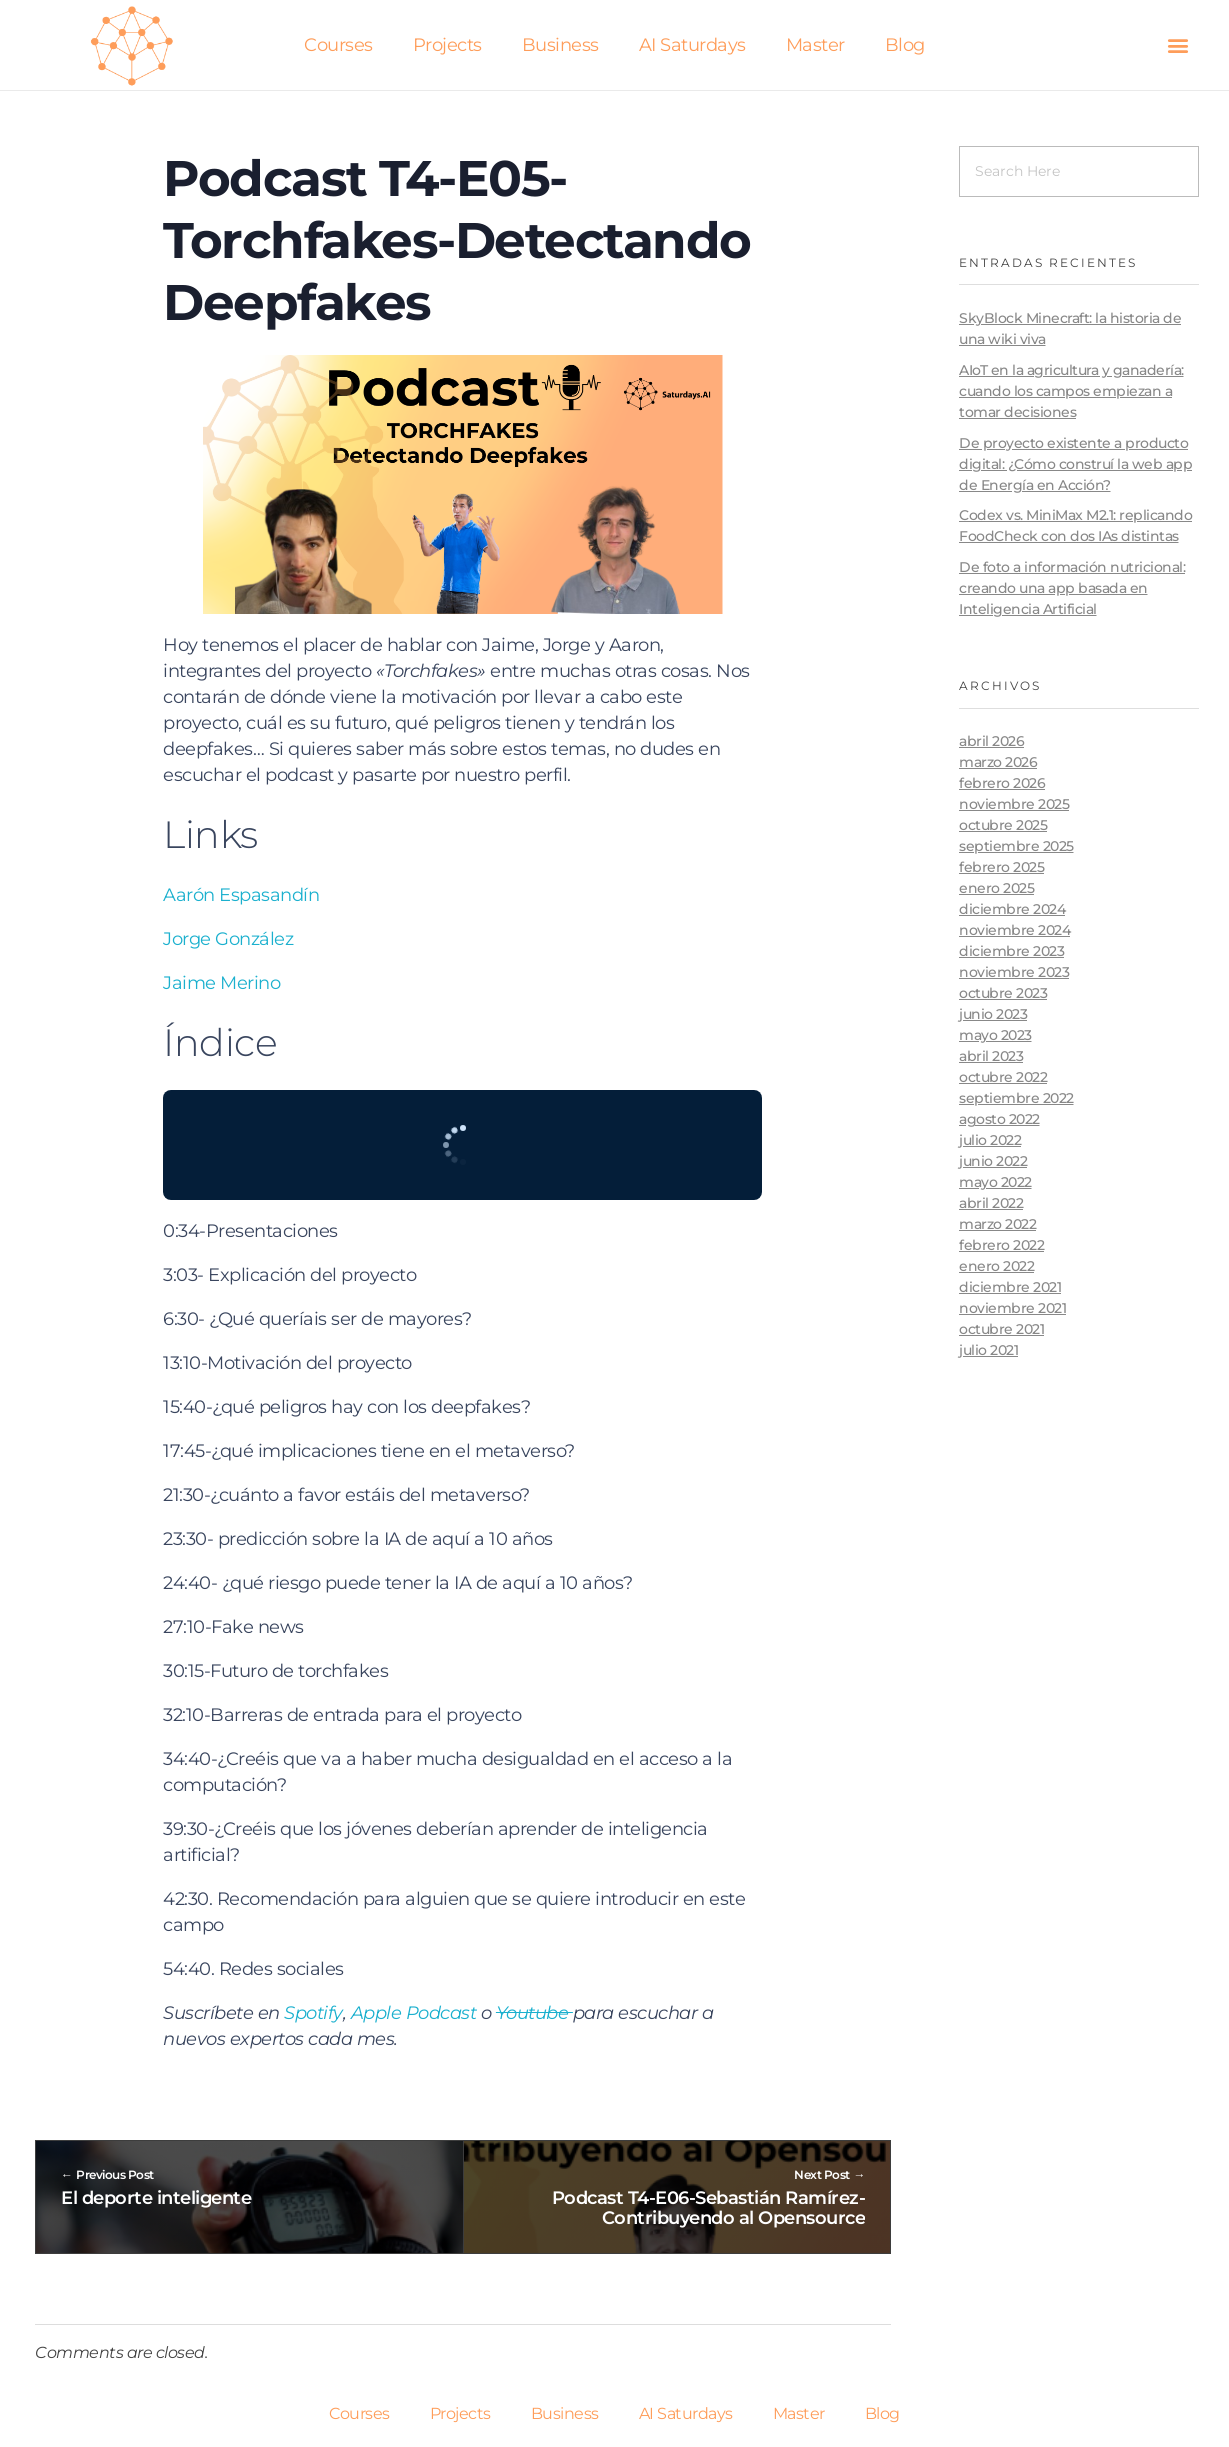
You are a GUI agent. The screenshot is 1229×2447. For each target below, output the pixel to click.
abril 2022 (991, 1203)
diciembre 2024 (1012, 909)
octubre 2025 (1003, 825)
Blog (905, 45)
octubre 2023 (1003, 993)
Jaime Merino (221, 983)
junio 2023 (993, 1014)
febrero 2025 (1001, 867)
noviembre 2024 (1014, 930)
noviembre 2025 (1014, 804)
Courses (338, 45)
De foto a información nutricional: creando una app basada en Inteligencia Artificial (1072, 588)
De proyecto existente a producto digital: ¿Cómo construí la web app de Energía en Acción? (1075, 464)
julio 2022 (990, 1140)
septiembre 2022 (1016, 1098)
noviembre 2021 (1012, 1308)
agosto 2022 (999, 1119)
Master (815, 45)
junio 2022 (993, 1161)
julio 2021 (988, 1350)
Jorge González (228, 939)
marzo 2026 (998, 762)
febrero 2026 (1002, 783)
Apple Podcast (414, 2013)
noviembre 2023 (1014, 972)
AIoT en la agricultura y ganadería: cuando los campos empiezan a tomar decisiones (1071, 391)
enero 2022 (996, 1266)
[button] (1177, 45)
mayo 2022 (995, 1182)
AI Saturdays (692, 45)
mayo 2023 (995, 1035)
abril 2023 (991, 1056)
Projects (447, 45)
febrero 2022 (1001, 1245)
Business (560, 45)
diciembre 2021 (1010, 1287)
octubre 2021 (1001, 1329)
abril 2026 (991, 741)
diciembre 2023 (1011, 951)
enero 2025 (996, 888)
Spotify (313, 2013)
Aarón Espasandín (241, 895)
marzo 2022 (997, 1224)
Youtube (534, 2013)
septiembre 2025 (1016, 846)
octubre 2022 (1003, 1077)
